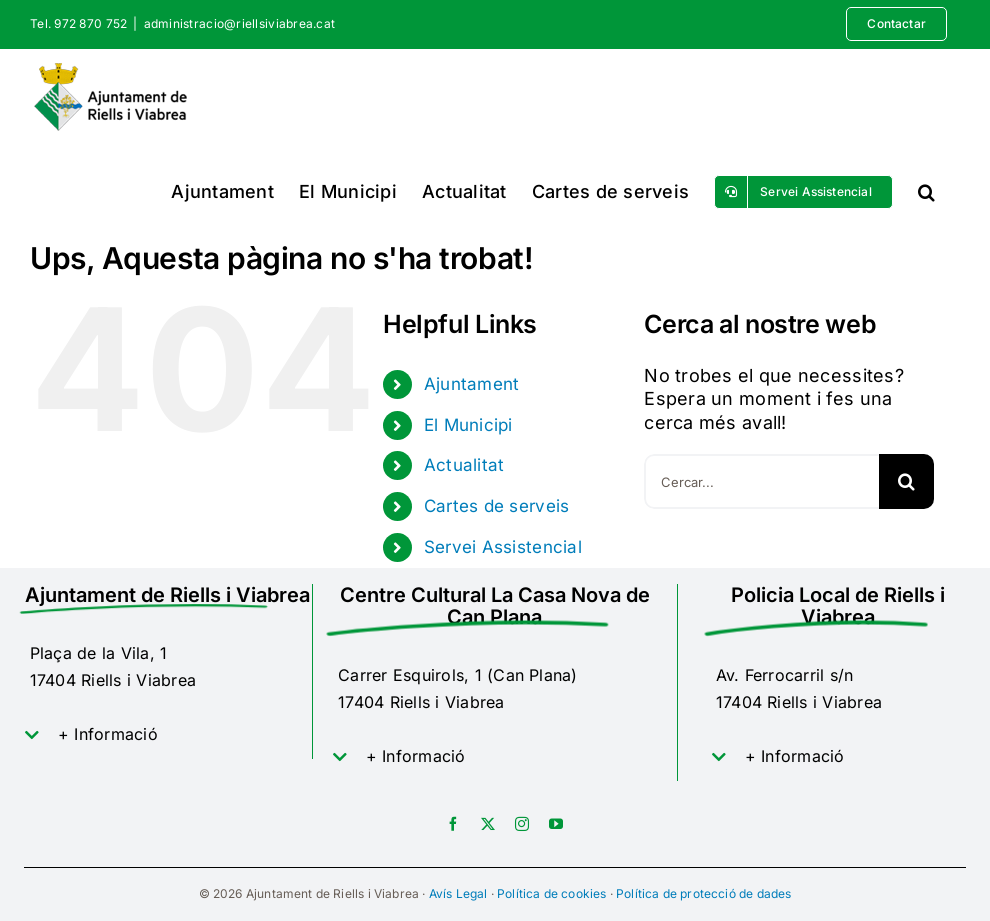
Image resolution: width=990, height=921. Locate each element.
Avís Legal (458, 893)
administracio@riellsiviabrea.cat (240, 23)
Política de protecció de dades (703, 893)
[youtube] (556, 824)
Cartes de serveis (497, 506)
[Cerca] (906, 481)
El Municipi (468, 425)
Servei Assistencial (503, 547)
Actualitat (464, 465)
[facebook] (453, 824)
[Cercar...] (761, 481)
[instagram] (522, 824)
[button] (926, 191)
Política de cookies (551, 893)
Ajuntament (472, 384)
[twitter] (488, 824)
